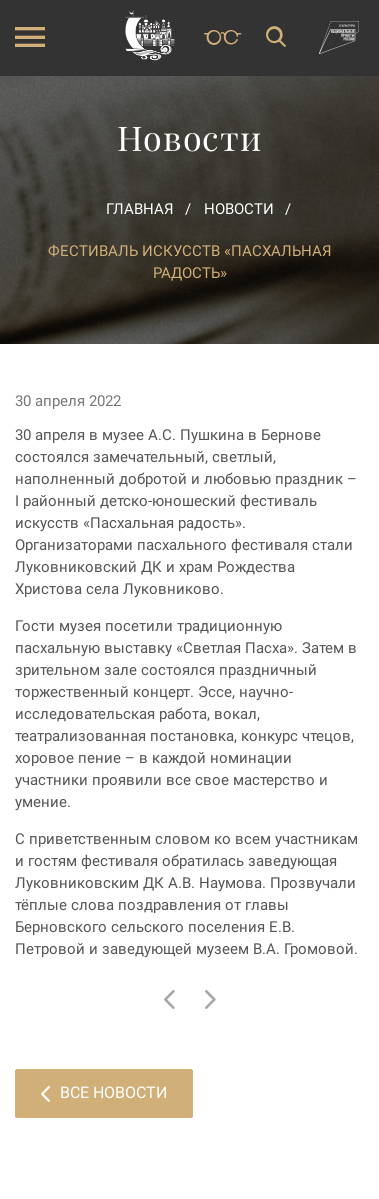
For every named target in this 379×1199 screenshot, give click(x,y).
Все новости (104, 1092)
